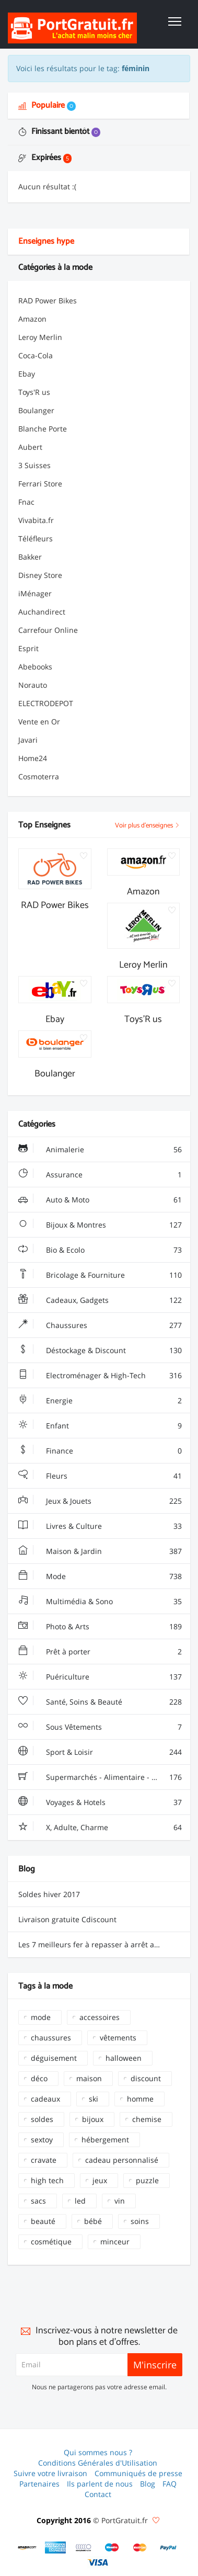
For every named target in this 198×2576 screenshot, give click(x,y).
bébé (93, 2221)
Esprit (28, 648)
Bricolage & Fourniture (100, 1275)
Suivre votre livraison (50, 2473)
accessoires (99, 2017)
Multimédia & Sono (100, 1601)
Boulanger (36, 410)
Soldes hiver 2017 (49, 1894)
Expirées (45, 158)
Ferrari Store (40, 484)
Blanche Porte (42, 429)
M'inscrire (155, 2364)
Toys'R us (34, 392)
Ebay (26, 374)
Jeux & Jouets (100, 1501)
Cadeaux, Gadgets (100, 1300)
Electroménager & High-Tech (100, 1375)
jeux (99, 2180)
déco (39, 2078)
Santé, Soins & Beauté (100, 1702)
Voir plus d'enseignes (147, 825)
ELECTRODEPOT (45, 703)
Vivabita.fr (36, 520)
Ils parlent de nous (100, 2484)
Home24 (32, 758)
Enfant (100, 1425)
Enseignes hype (46, 241)
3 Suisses (34, 465)
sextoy (42, 2139)
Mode (100, 1576)
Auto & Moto (100, 1199)
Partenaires (39, 2484)
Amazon (32, 319)
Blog (147, 2484)
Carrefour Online (48, 630)
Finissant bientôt (59, 131)
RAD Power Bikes (47, 300)
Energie (100, 1400)
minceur (115, 2241)
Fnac (26, 502)
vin (119, 2201)
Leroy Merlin (40, 337)
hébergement (105, 2139)
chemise (146, 2119)
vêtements (118, 2037)
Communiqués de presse (138, 2473)
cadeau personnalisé (121, 2160)
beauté (43, 2221)
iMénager (35, 593)
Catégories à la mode (55, 267)
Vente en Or (39, 722)
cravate (43, 2160)
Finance (100, 1450)
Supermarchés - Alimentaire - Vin (100, 1777)
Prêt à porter (100, 1651)
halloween (124, 2058)
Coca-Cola (35, 355)
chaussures (51, 2037)
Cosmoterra (38, 776)
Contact (98, 2494)
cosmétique (51, 2241)
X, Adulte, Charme (100, 1827)
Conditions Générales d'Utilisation (97, 2463)
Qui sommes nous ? (98, 2452)
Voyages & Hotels (100, 1802)
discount (146, 2078)
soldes (42, 2119)
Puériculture (100, 1676)
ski (93, 2099)
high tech (47, 2180)
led (80, 2201)
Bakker (30, 557)
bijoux (92, 2119)
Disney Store (40, 575)
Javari (28, 740)
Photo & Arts (100, 1626)
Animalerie (100, 1149)
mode (41, 2017)
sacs (38, 2201)
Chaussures (100, 1325)
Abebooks (35, 667)
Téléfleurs (35, 538)
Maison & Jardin (100, 1551)
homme (140, 2099)
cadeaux (45, 2099)
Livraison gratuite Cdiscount (67, 1919)
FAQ (169, 2484)
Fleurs (100, 1476)
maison (89, 2078)
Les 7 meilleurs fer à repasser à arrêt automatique (104, 1944)
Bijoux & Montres (100, 1225)
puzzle (147, 2180)
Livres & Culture (100, 1526)
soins (140, 2221)
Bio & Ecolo (100, 1250)
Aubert (30, 447)
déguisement (54, 2058)
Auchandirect (41, 612)
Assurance (100, 1174)
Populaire (47, 105)
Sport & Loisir (100, 1752)
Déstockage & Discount (100, 1350)
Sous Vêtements (100, 1727)
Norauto (32, 685)
